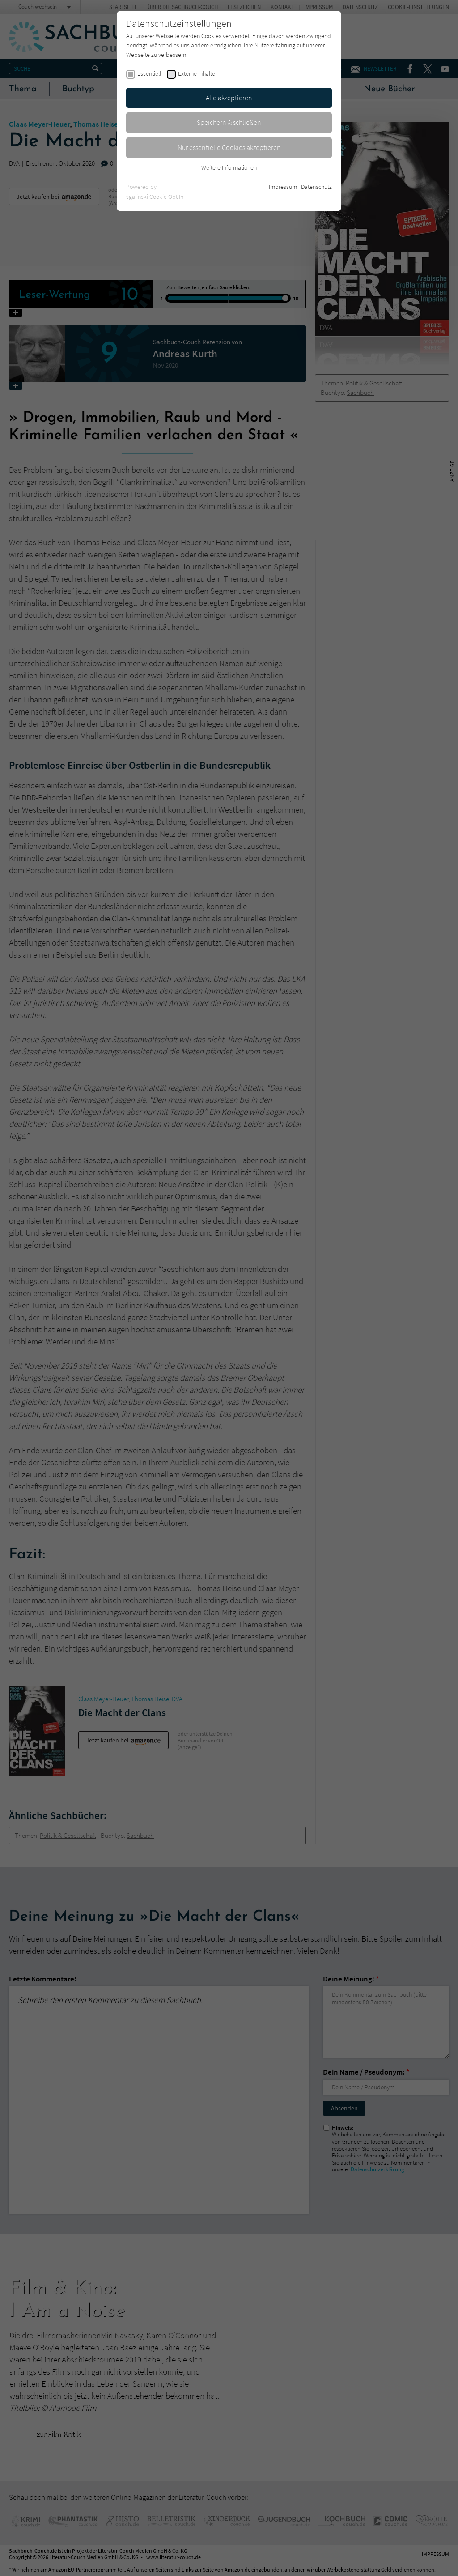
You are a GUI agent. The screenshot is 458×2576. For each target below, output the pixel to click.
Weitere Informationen (229, 167)
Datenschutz (316, 187)
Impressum (283, 187)
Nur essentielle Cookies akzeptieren (229, 147)
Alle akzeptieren (229, 97)
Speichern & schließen (229, 122)
